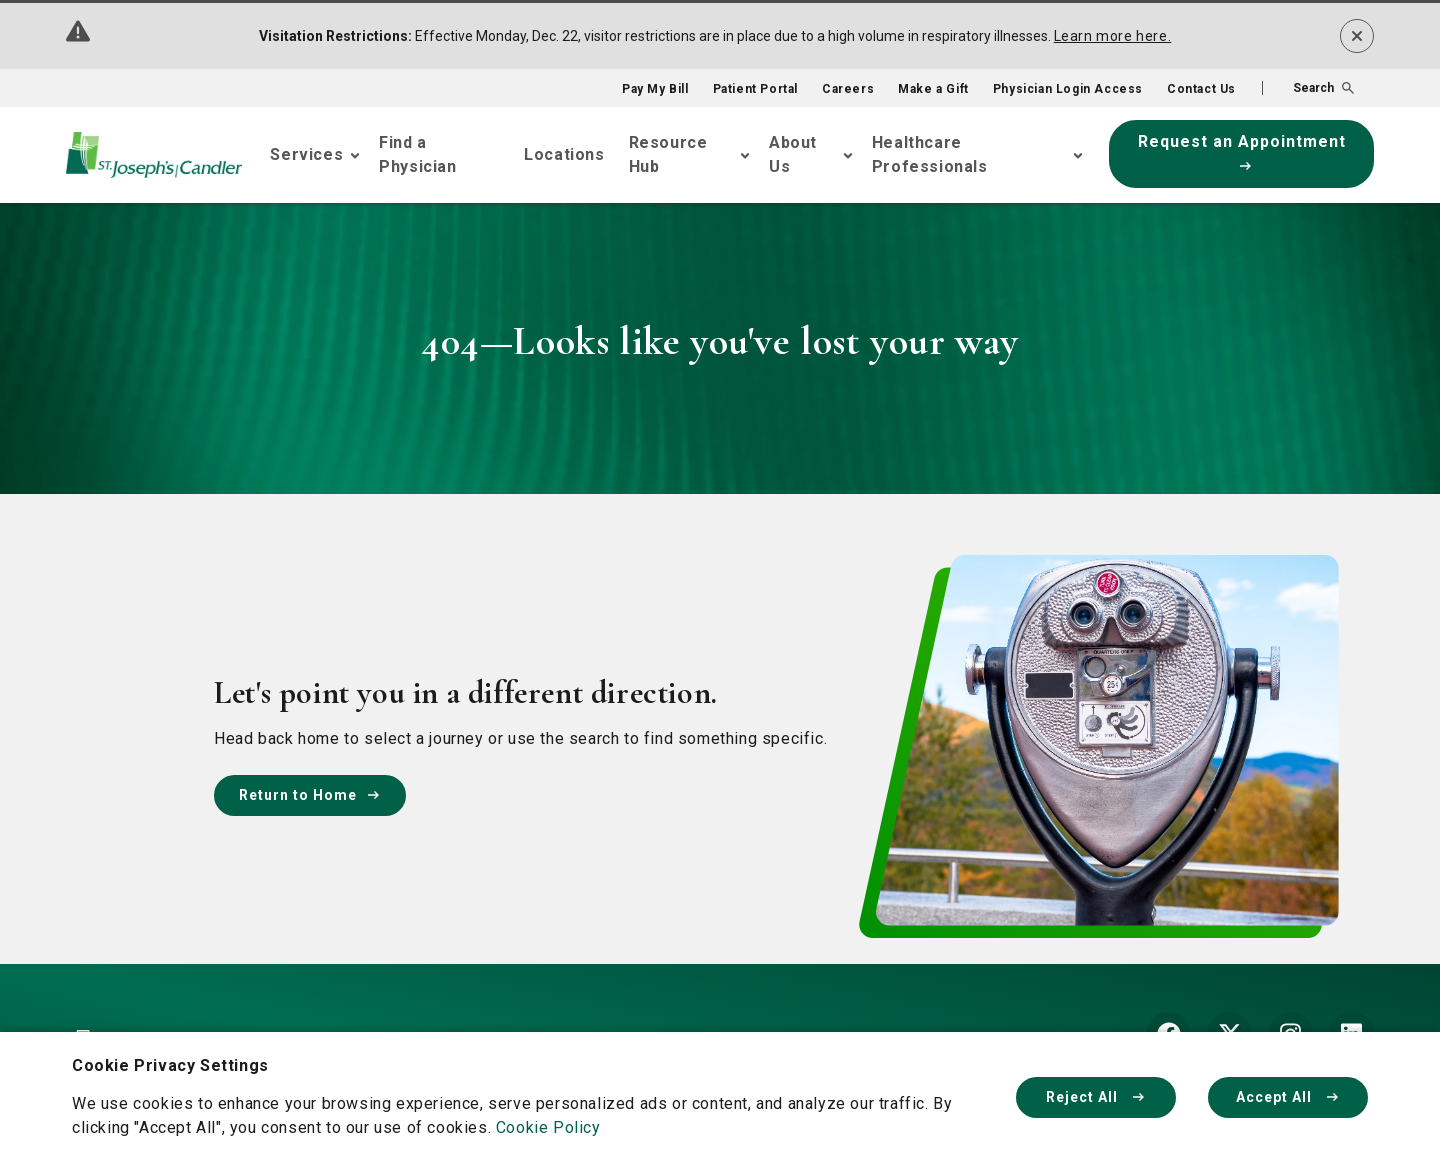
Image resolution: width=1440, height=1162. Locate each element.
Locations (564, 154)
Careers (848, 89)
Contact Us (1201, 89)
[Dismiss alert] (1357, 36)
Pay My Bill (655, 89)
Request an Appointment (1242, 151)
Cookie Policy (548, 1127)
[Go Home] (154, 155)
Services (306, 154)
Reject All (1096, 1097)
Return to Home (310, 795)
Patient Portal (755, 89)
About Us (793, 154)
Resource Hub (668, 154)
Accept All (1288, 1097)
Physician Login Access (1068, 89)
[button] (1308, 88)
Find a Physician (417, 154)
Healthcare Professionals (930, 154)
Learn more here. (1113, 36)
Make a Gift (933, 89)
